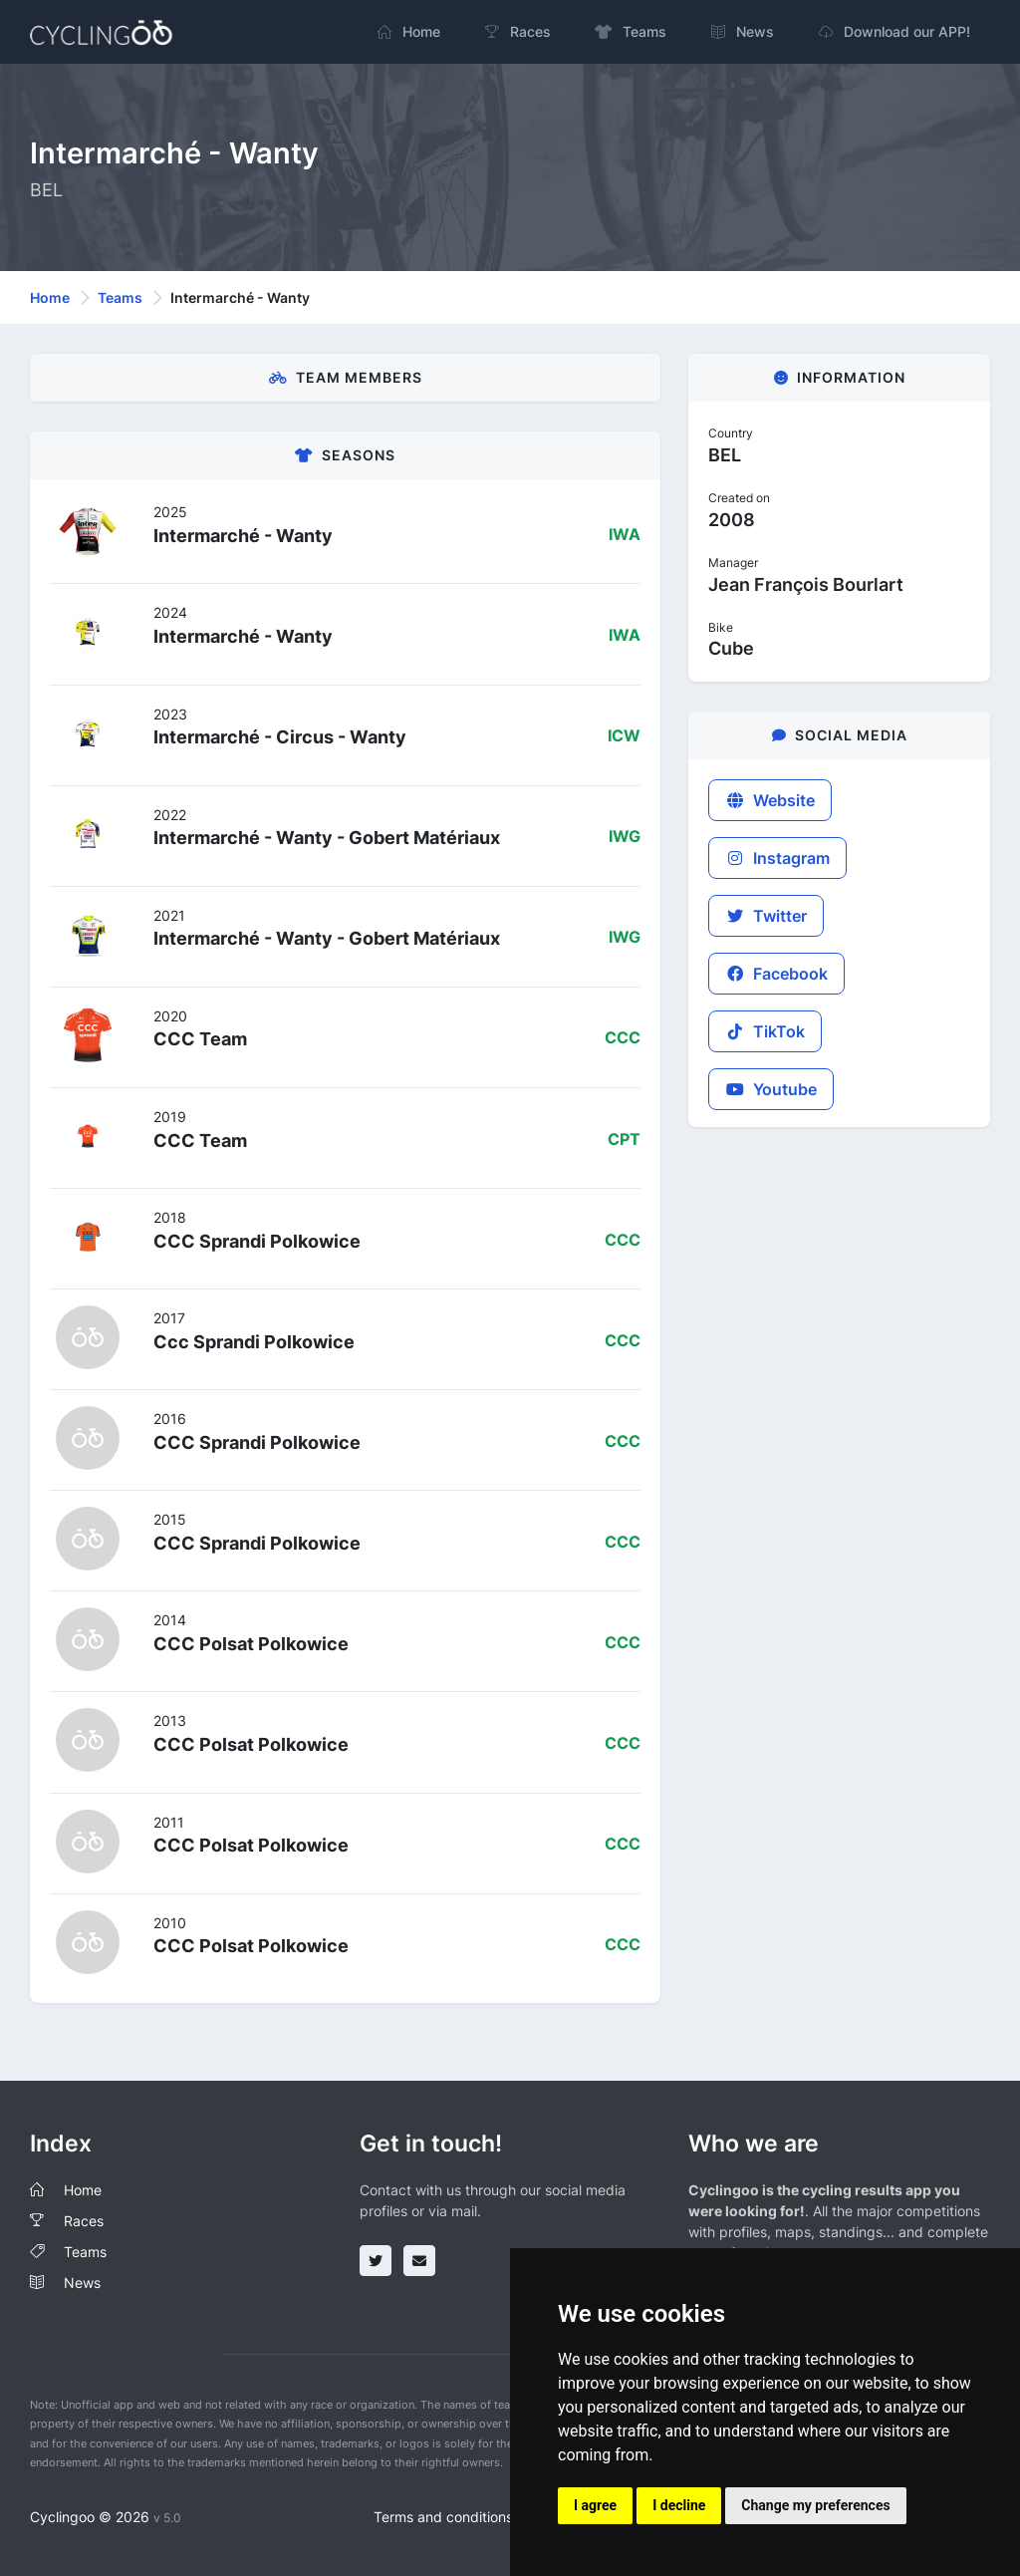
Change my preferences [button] (815, 2505)
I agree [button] (595, 2505)
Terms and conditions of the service (490, 2516)
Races (84, 2220)
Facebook (776, 974)
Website (770, 800)
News (82, 2282)
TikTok (765, 1031)
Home (50, 297)
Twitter (766, 916)
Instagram (777, 858)
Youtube (771, 1089)
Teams (120, 297)
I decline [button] (678, 2505)
